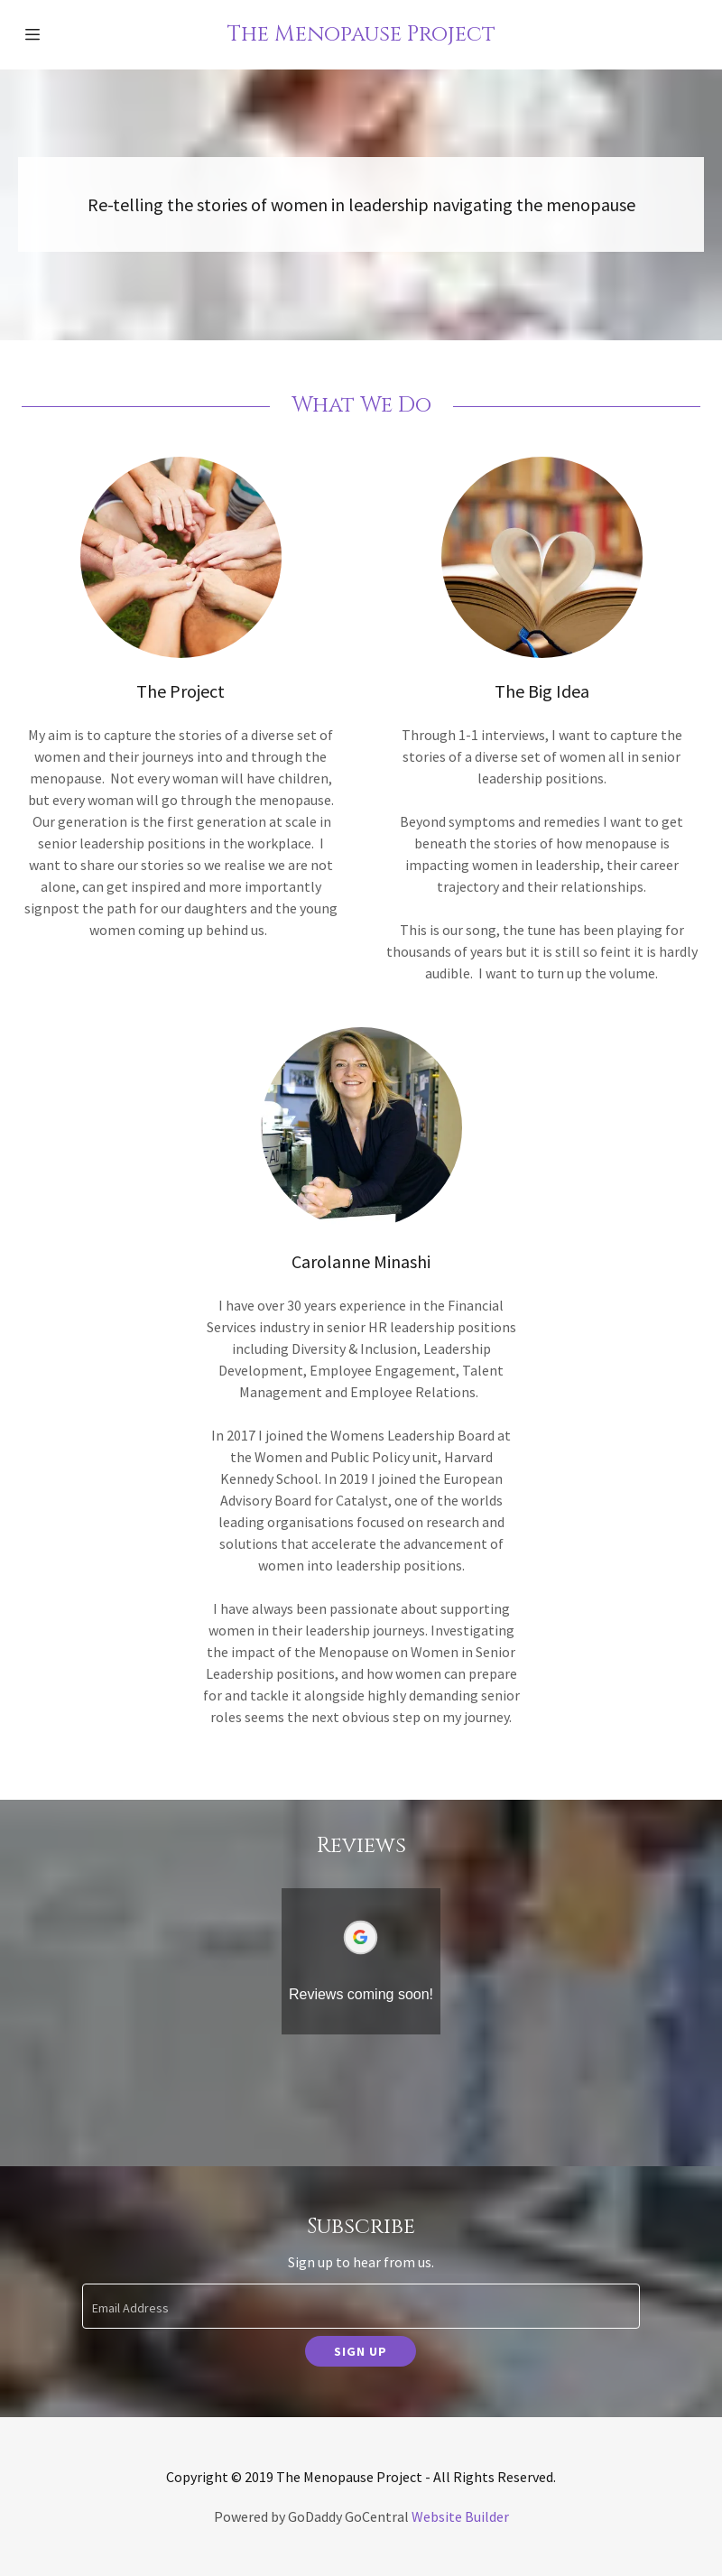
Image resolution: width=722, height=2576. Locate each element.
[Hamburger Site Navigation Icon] (54, 34)
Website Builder (460, 2516)
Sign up (360, 2351)
